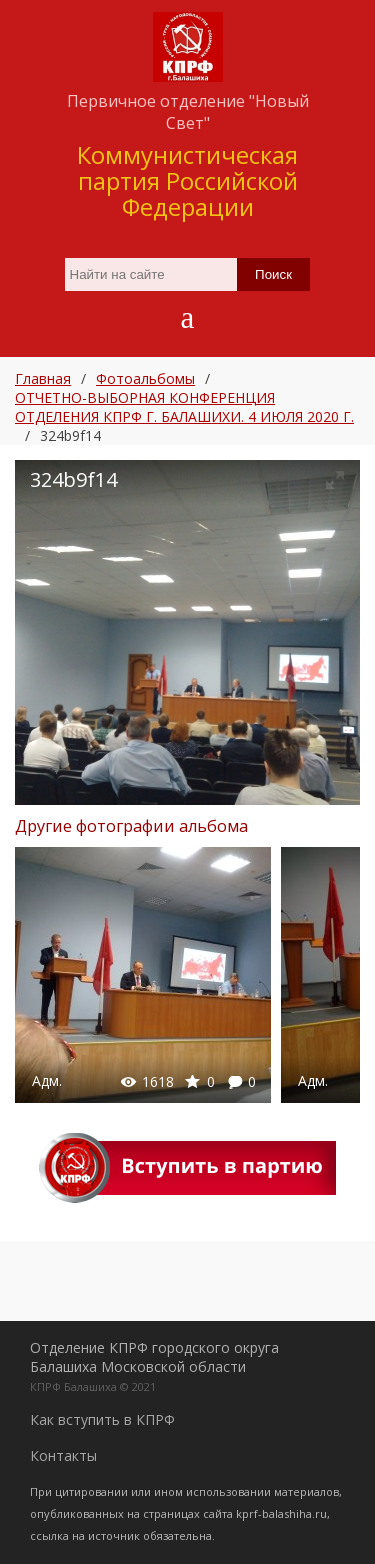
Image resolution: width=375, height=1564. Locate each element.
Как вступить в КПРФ (102, 1419)
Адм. (47, 1080)
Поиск (273, 274)
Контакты (63, 1455)
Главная (43, 378)
